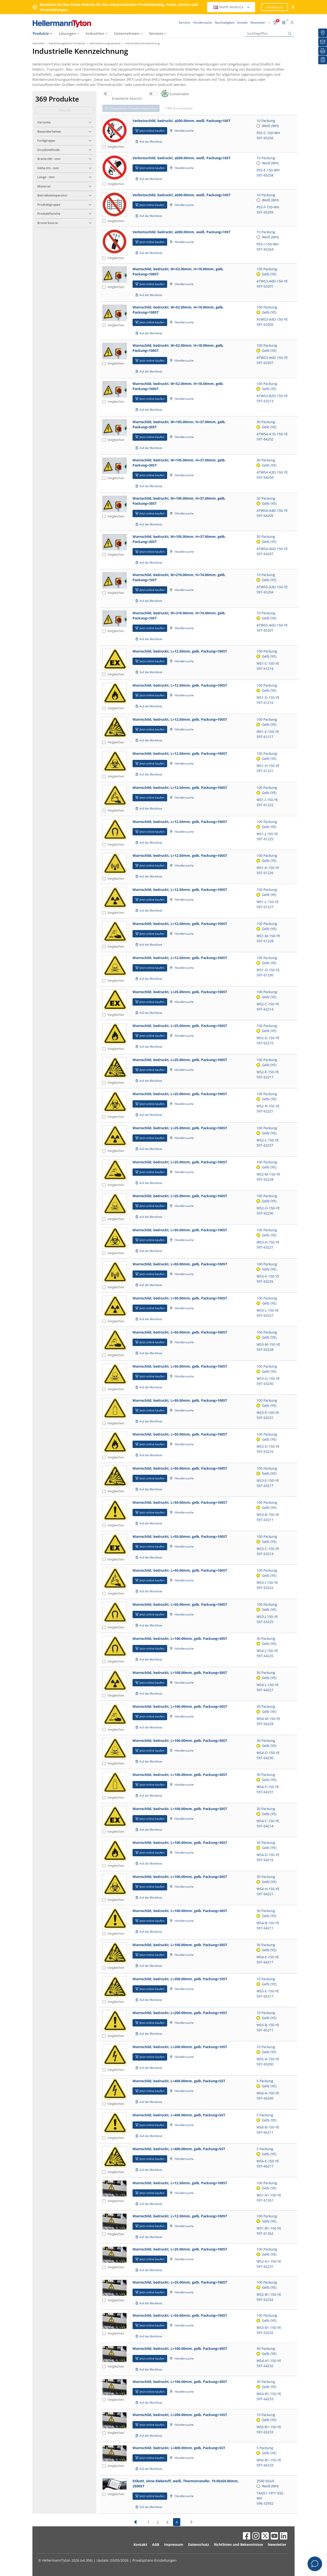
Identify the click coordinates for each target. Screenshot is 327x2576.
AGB (155, 2544)
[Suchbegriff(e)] (269, 33)
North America (231, 7)
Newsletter (277, 2544)
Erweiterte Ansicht (127, 98)
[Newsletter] (322, 41)
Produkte (41, 33)
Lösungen (67, 33)
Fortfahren (274, 7)
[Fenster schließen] (293, 7)
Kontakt (140, 2544)
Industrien (95, 33)
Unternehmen (126, 33)
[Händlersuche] (322, 32)
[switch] (107, 94)
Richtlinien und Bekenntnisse (238, 2544)
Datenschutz (198, 2544)
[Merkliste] (322, 60)
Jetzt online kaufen (149, 131)
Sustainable (175, 94)
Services (156, 33)
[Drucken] (322, 51)
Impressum (173, 2544)
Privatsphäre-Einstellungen (154, 2560)
